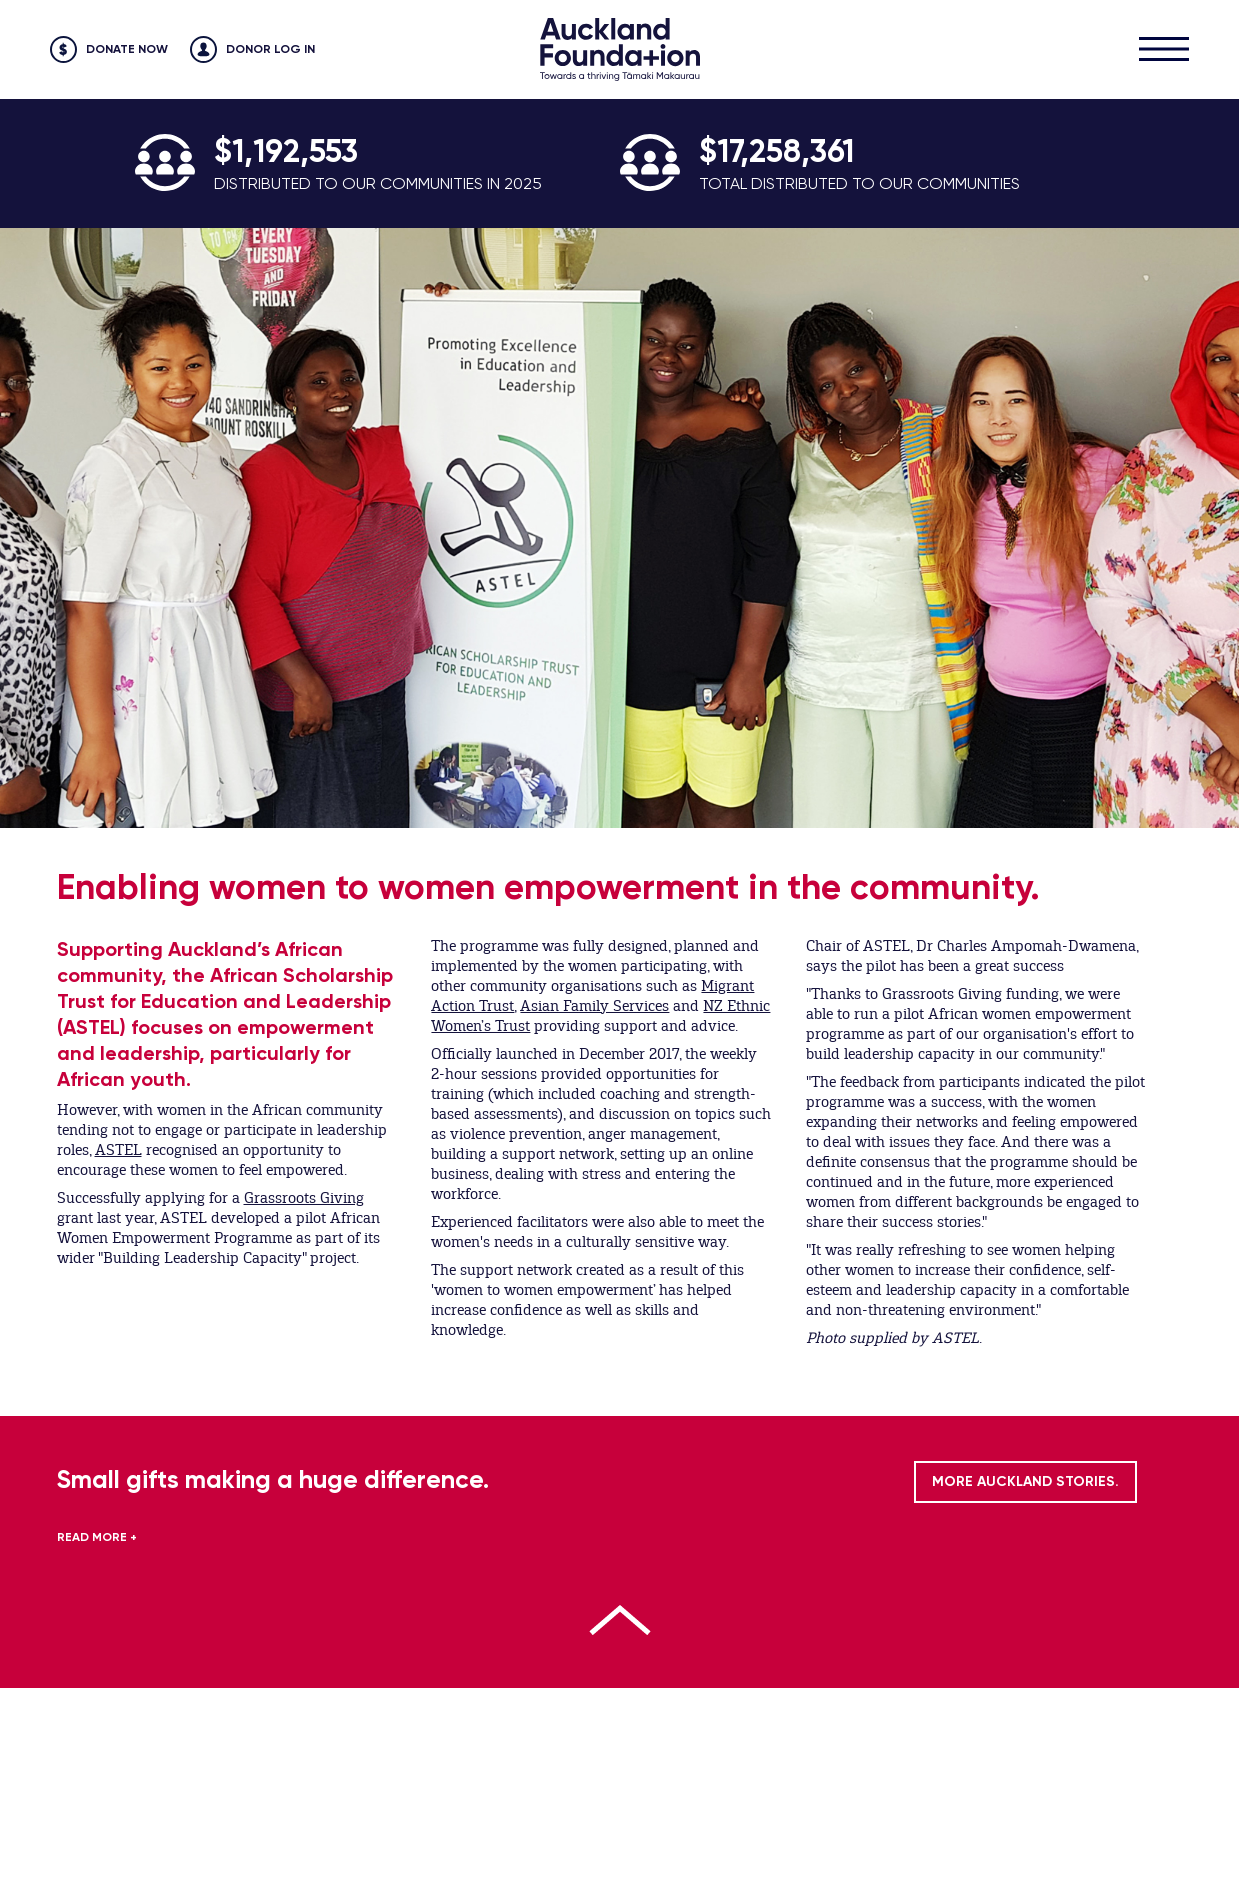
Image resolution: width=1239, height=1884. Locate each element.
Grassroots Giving (304, 1198)
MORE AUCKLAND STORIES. (1025, 1481)
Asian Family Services (594, 1006)
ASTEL (118, 1150)
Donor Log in (270, 49)
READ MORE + (97, 1537)
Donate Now (127, 49)
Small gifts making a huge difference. (273, 1479)
